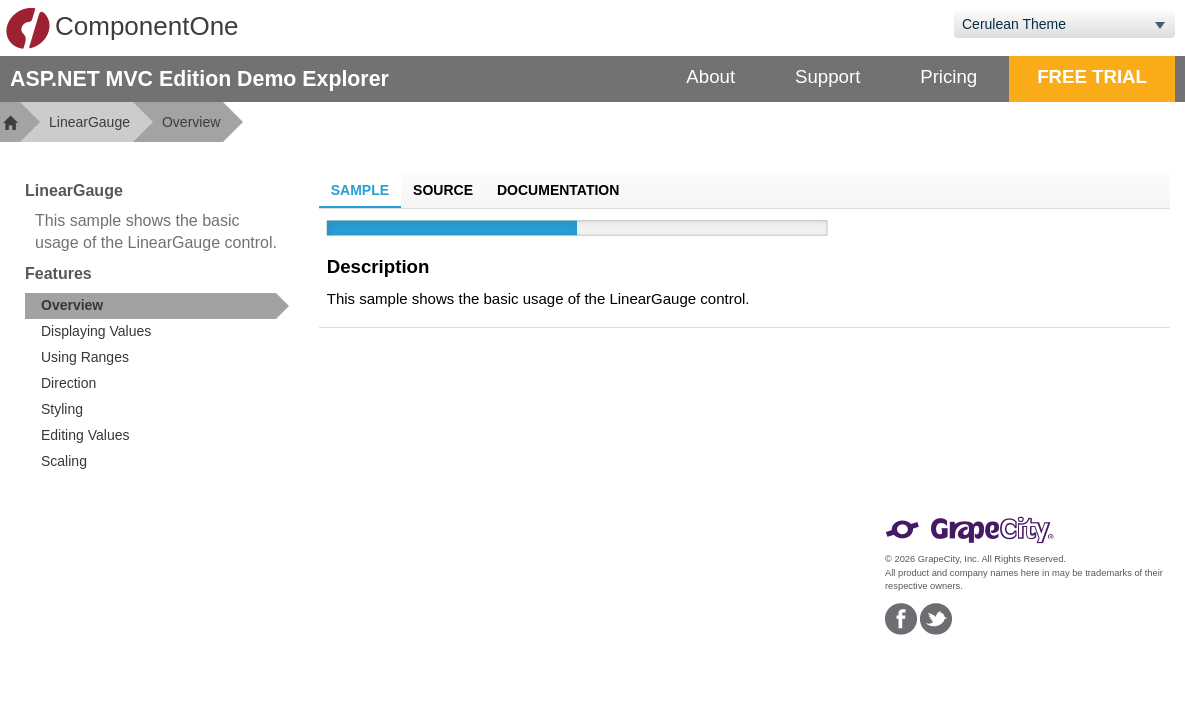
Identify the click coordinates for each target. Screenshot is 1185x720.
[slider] (577, 228)
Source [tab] (443, 190)
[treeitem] (157, 306)
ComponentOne (122, 28)
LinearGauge (89, 122)
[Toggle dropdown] (1160, 24)
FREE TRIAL (1092, 76)
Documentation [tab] (558, 190)
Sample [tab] (360, 190)
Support (827, 76)
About (710, 76)
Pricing (948, 76)
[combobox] (1049, 24)
